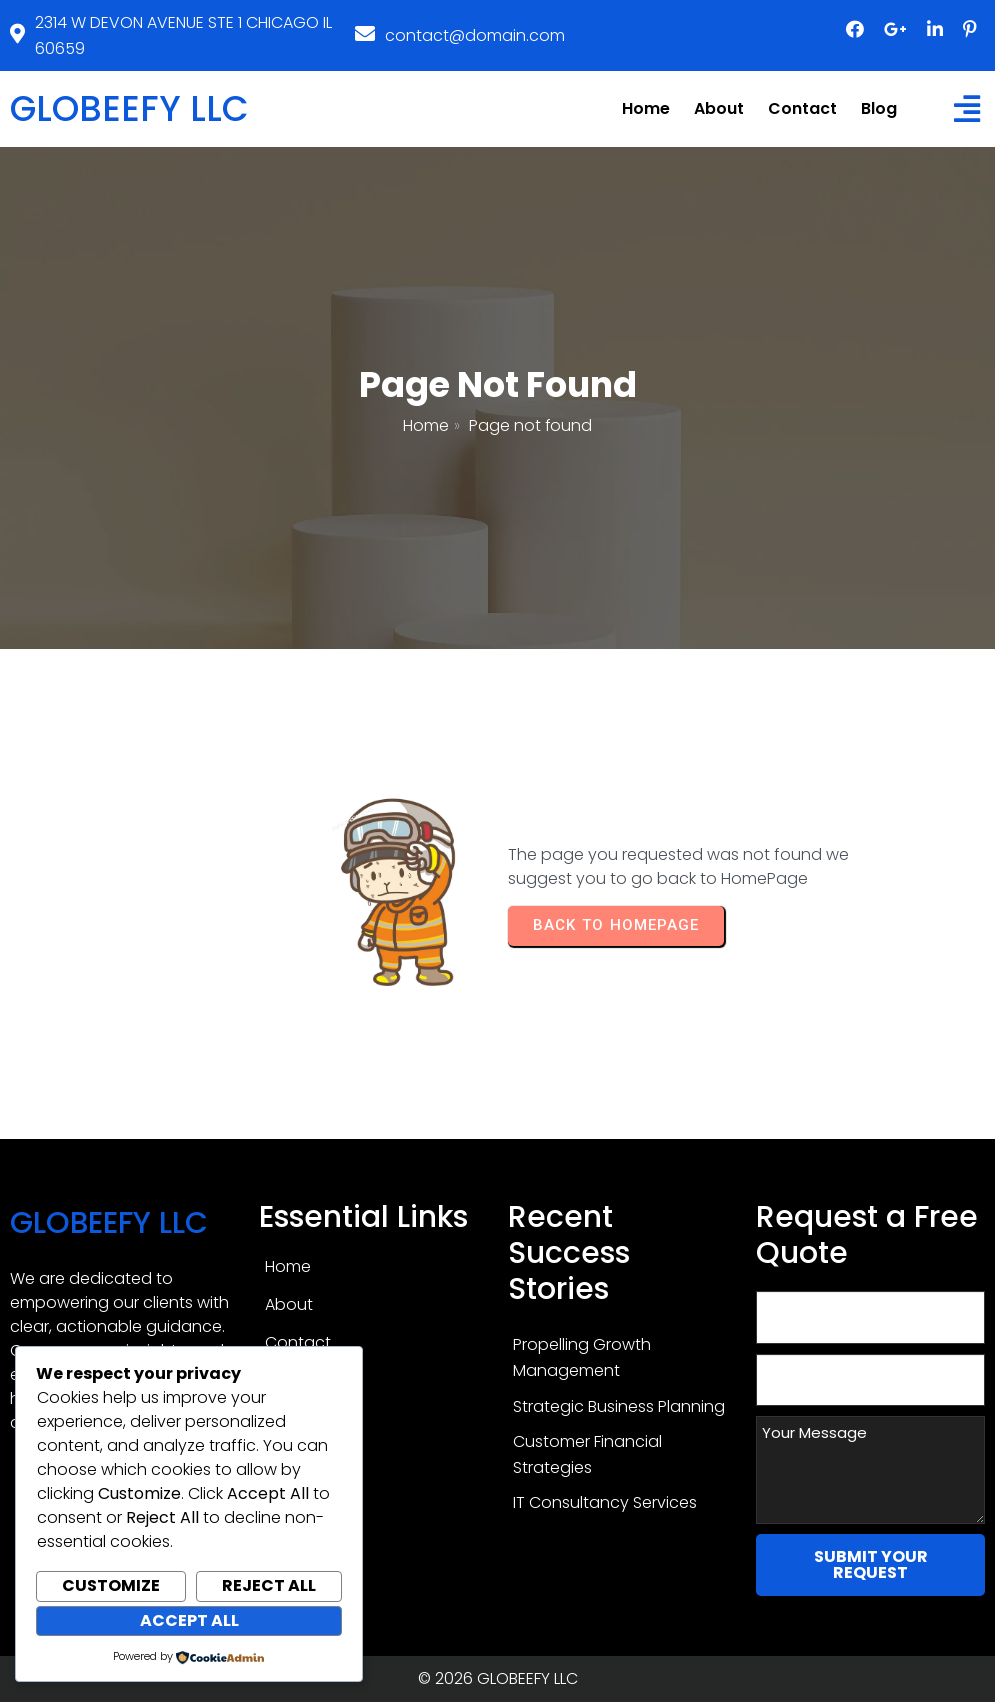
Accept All (189, 1620)
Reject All (269, 1585)
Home (426, 425)
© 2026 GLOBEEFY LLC (498, 1678)
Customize (111, 1585)
